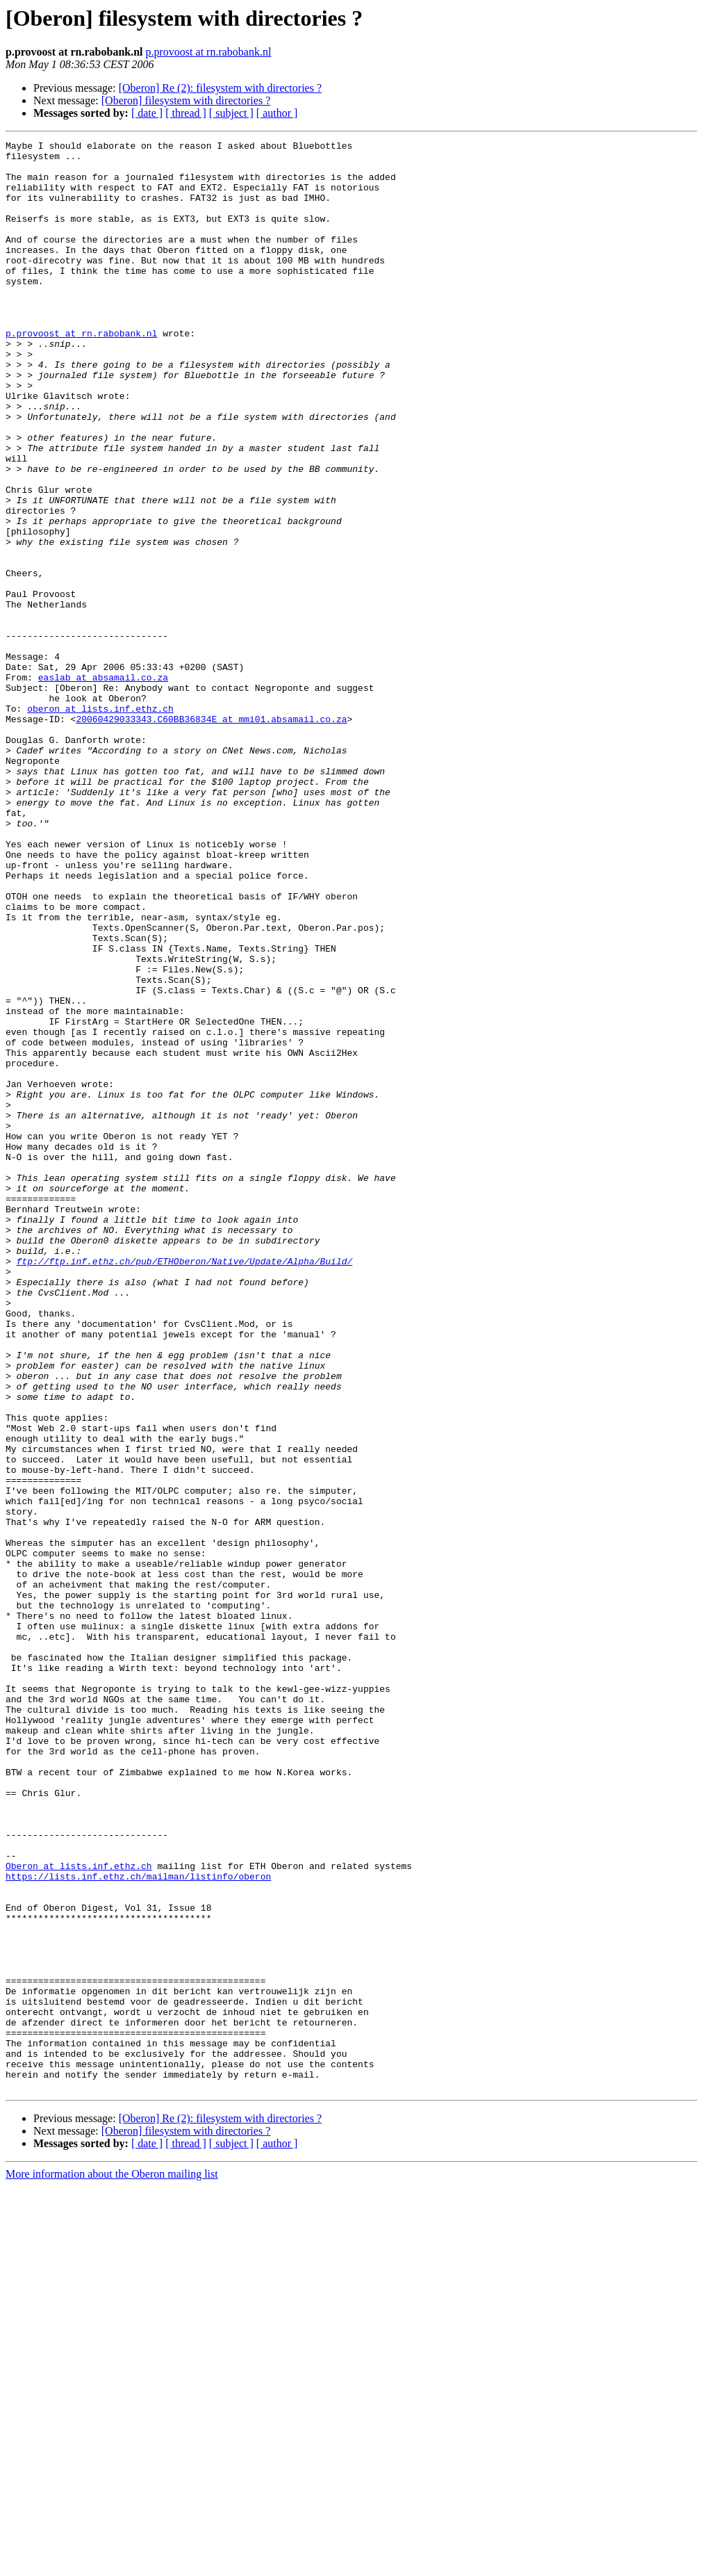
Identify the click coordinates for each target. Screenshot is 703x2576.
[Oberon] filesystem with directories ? (185, 100)
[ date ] (147, 113)
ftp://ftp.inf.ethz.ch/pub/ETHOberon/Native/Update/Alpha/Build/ (185, 1486)
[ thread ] (185, 113)
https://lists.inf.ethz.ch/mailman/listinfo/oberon (138, 2224)
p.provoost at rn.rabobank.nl (209, 52)
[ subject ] (231, 113)
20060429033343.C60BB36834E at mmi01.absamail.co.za (211, 835)
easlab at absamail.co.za (103, 785)
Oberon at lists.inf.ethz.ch (79, 2212)
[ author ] (277, 113)
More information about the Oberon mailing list (112, 2564)
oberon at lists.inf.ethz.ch (100, 823)
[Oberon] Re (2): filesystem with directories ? (220, 88)
